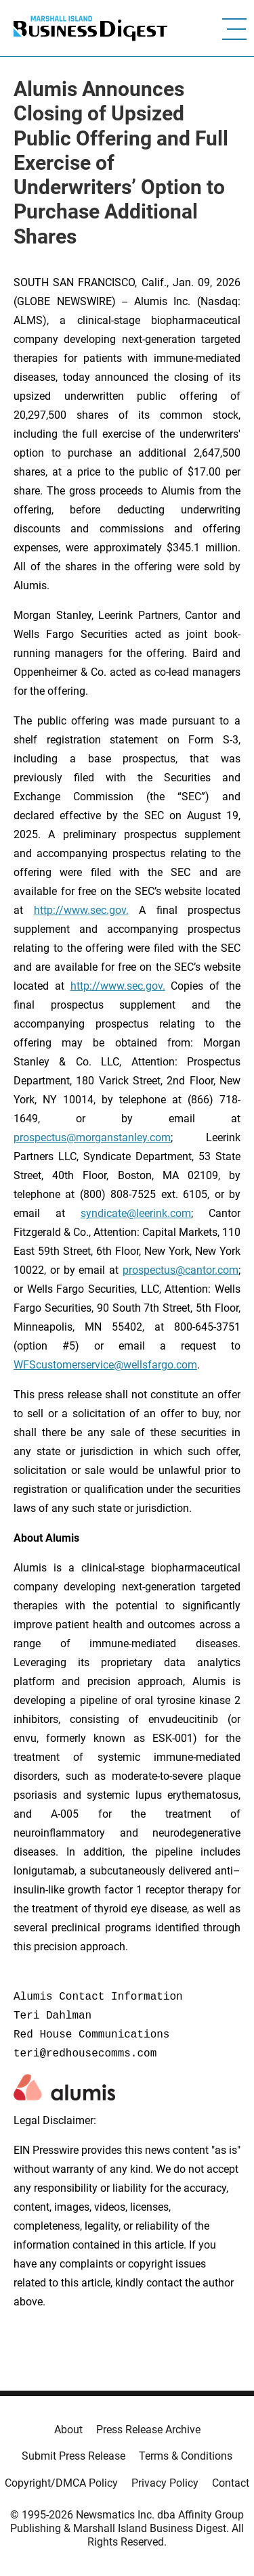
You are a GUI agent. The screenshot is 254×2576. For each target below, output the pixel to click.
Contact (230, 2483)
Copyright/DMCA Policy (61, 2483)
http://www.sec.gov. (81, 910)
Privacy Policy (164, 2483)
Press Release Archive (148, 2429)
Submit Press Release (73, 2456)
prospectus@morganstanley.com (92, 1137)
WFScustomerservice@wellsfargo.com (105, 1364)
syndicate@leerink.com (136, 1213)
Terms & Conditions (185, 2456)
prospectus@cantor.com (180, 1270)
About (68, 2429)
